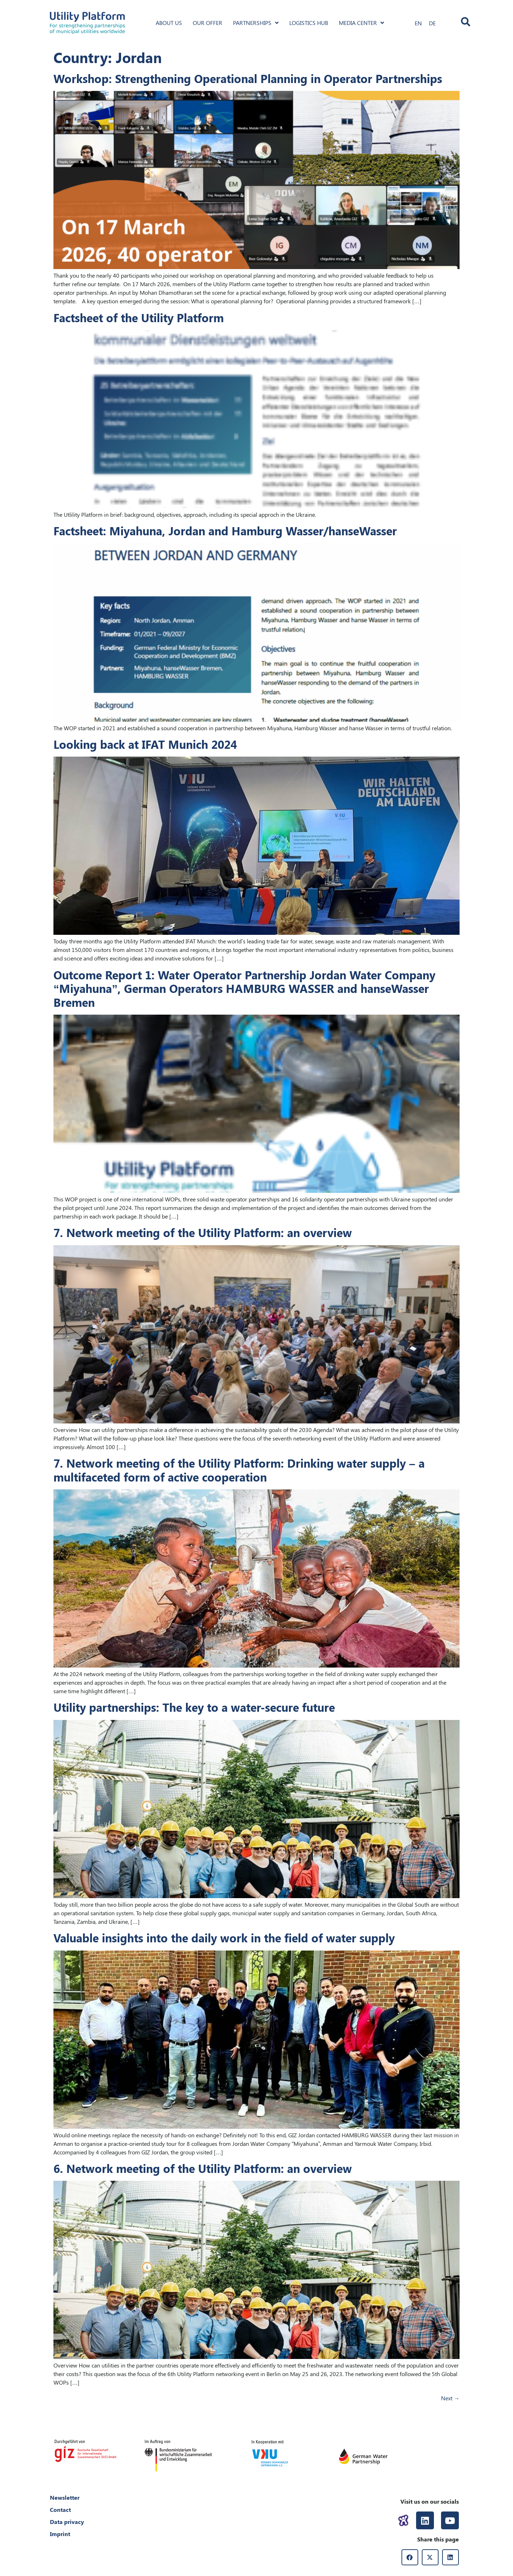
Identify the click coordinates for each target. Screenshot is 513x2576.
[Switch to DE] (432, 23)
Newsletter (64, 2497)
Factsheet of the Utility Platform (138, 317)
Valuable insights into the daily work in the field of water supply (224, 1937)
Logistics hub (308, 22)
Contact (60, 2509)
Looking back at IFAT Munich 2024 (145, 744)
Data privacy (67, 2521)
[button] (409, 2557)
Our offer (207, 22)
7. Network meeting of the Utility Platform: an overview (202, 1232)
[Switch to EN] (418, 23)
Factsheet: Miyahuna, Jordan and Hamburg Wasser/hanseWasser (225, 530)
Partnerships (256, 22)
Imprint (60, 2534)
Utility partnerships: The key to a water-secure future (194, 1707)
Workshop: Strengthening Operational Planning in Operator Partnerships (247, 78)
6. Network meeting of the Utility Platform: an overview (202, 2168)
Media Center (361, 22)
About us (169, 22)
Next (450, 2398)
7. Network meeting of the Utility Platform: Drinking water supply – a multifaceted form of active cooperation (239, 1469)
